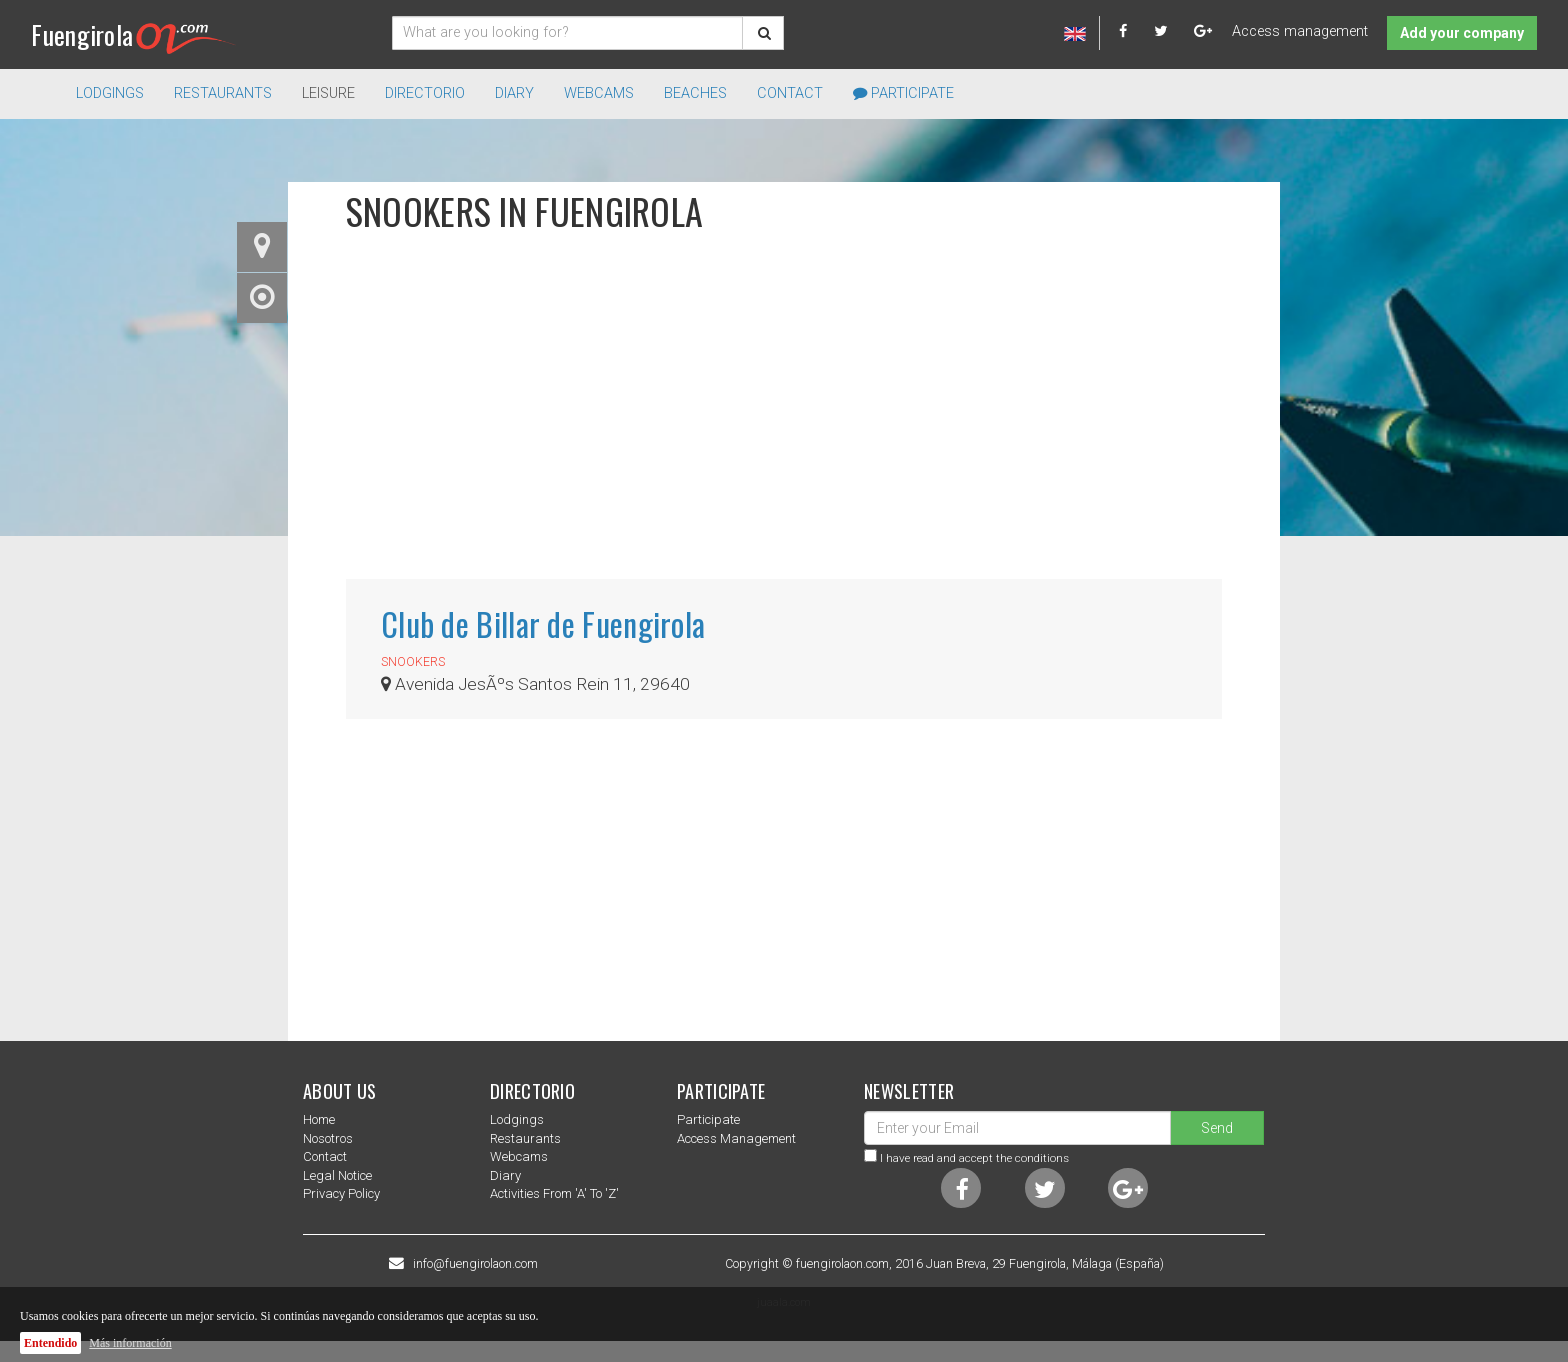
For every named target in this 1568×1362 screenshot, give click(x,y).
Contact (790, 93)
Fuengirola (133, 34)
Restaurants (525, 1138)
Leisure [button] (328, 93)
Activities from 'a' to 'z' (554, 1193)
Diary (514, 93)
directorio (425, 93)
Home (319, 1119)
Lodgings (517, 1119)
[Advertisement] (784, 419)
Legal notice (337, 1175)
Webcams (599, 93)
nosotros (328, 1138)
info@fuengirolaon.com (475, 1264)
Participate (903, 93)
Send (1217, 1128)
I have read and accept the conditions (974, 1158)
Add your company (1462, 33)
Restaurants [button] (223, 93)
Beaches (695, 93)
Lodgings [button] (110, 93)
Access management (1300, 31)
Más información (130, 1343)
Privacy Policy (341, 1193)
